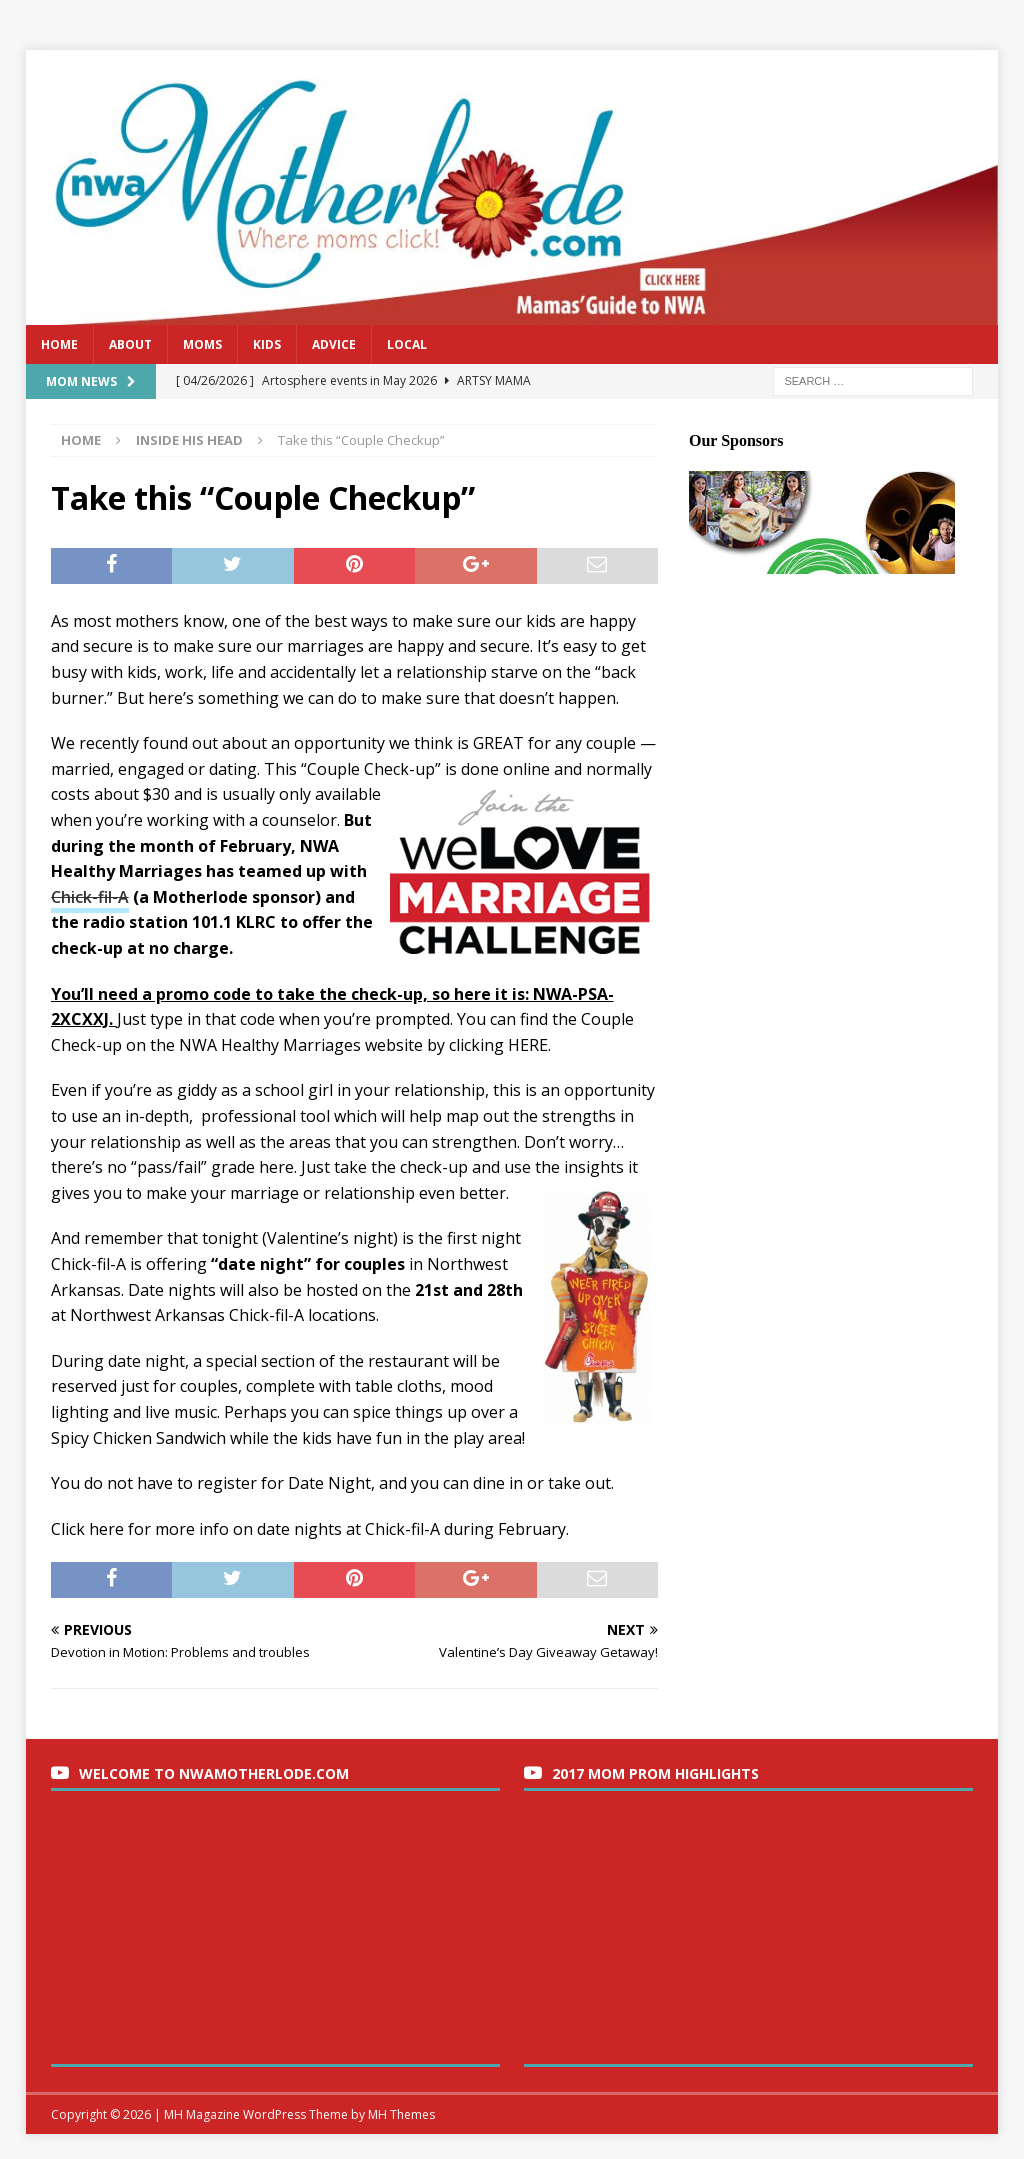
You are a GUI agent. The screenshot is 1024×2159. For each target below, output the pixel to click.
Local (407, 344)
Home (59, 344)
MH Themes (401, 2114)
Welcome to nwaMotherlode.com (214, 1773)
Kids (267, 344)
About (130, 344)
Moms (202, 344)
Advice (334, 344)
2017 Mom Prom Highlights (655, 1773)
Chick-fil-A (90, 897)
